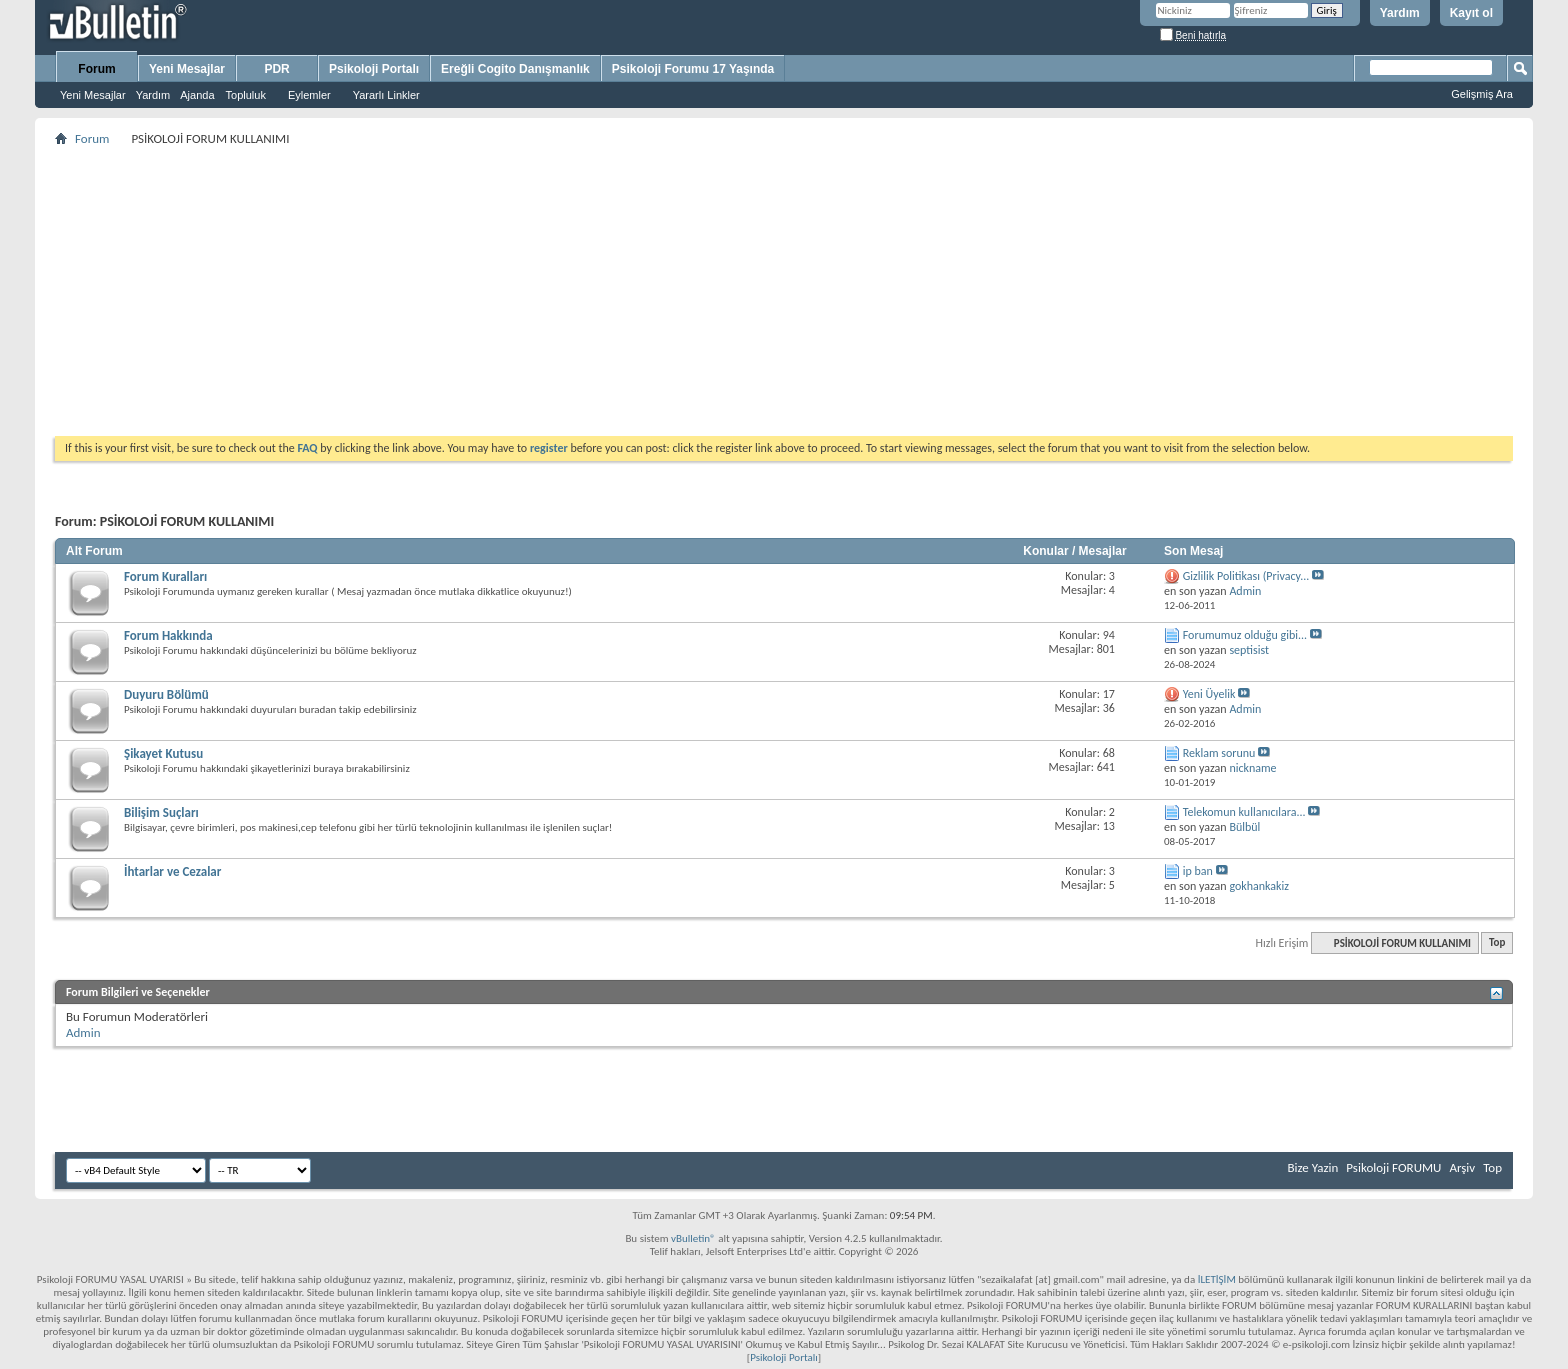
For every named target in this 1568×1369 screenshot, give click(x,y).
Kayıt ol (1471, 13)
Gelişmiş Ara (1482, 94)
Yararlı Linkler (386, 95)
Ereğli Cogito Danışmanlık (515, 69)
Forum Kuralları (165, 576)
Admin (83, 1032)
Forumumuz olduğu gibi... (1245, 635)
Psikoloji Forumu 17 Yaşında (693, 69)
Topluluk (246, 95)
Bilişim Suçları (161, 812)
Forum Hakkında (168, 635)
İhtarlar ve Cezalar (172, 871)
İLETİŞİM (1217, 1279)
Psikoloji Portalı (374, 69)
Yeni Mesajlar (93, 95)
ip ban (1198, 871)
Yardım (1400, 13)
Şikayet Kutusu (163, 753)
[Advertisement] (655, 291)
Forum (96, 69)
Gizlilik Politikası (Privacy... (1246, 576)
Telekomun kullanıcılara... (1244, 812)
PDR (276, 69)
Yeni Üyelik (1209, 694)
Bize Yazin (1312, 1167)
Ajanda (197, 95)
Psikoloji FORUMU (1393, 1167)
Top (1497, 943)
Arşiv (1462, 1167)
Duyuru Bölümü (166, 694)
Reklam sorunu (1219, 753)
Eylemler (309, 95)
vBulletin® (693, 1238)
